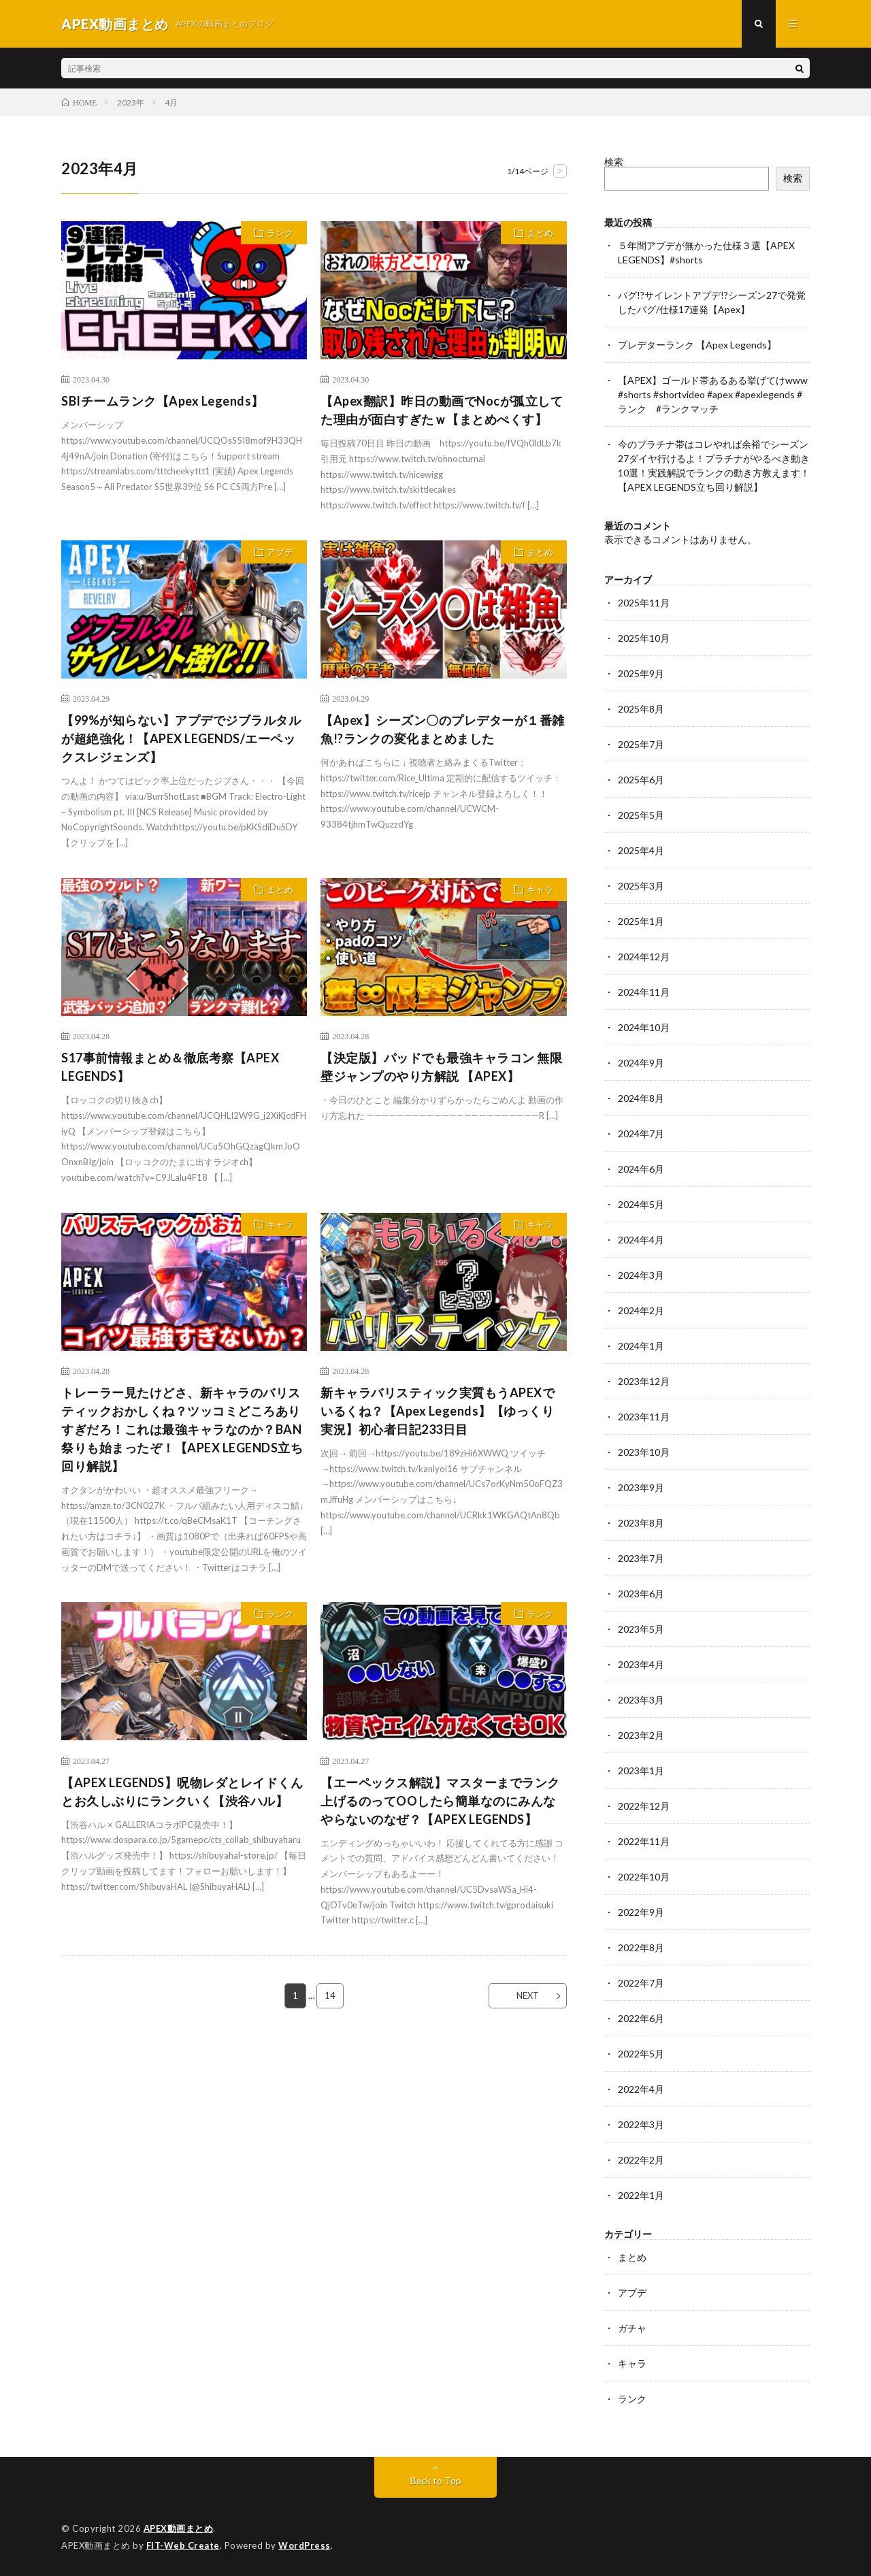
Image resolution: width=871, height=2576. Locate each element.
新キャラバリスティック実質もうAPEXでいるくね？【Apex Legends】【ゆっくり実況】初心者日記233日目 (438, 1411)
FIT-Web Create (183, 2545)
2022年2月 (641, 2160)
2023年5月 (641, 1629)
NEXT (527, 1995)
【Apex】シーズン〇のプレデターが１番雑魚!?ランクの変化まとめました (443, 729)
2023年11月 (644, 1416)
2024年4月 (641, 1239)
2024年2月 (641, 1310)
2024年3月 (641, 1275)
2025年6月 (641, 779)
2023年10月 (644, 1452)
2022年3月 (641, 2124)
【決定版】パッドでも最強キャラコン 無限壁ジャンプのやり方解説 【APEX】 (441, 1066)
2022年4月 (641, 2089)
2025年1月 (641, 921)
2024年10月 (644, 1027)
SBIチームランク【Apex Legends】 (162, 400)
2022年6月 (641, 2018)
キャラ (540, 889)
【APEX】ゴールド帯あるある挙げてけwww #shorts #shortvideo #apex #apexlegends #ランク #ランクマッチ (713, 394)
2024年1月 (641, 1346)
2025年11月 (644, 602)
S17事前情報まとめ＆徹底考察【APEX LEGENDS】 (176, 1066)
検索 (613, 161)
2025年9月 (641, 673)
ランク (280, 232)
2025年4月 (641, 850)
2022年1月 (641, 2195)
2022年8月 (641, 1947)
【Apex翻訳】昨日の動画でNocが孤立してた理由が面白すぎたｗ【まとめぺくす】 (442, 410)
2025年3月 (641, 886)
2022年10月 (644, 1876)
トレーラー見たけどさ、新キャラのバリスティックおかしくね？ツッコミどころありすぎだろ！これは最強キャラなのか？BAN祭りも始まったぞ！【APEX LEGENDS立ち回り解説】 (182, 1429)
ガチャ (632, 2328)
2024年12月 (644, 956)
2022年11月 (644, 1841)
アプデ (280, 552)
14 (330, 1995)
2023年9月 (641, 1487)
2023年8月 (641, 1523)
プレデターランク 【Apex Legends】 (697, 344)
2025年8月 (641, 709)
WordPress (304, 2545)
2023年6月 (641, 1593)
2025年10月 (644, 638)
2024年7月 (641, 1133)
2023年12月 (644, 1381)
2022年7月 (641, 1983)
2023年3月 (641, 1700)
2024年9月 (641, 1063)
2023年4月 (641, 1664)
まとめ (540, 232)
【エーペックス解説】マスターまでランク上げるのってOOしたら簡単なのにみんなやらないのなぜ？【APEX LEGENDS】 (440, 1801)
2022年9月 (641, 1912)
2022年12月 (644, 1806)
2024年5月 (641, 1204)
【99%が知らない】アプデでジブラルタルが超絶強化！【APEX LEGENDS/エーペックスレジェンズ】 (181, 738)
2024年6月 (641, 1169)
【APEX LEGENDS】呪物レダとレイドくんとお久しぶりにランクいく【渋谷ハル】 (182, 1791)
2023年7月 (641, 1558)
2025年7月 (641, 744)
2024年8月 (641, 1098)
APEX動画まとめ (179, 2528)
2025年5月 (641, 815)
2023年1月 (641, 1770)
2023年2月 (641, 1735)
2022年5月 (641, 2053)
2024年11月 (644, 992)
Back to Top (435, 2480)
